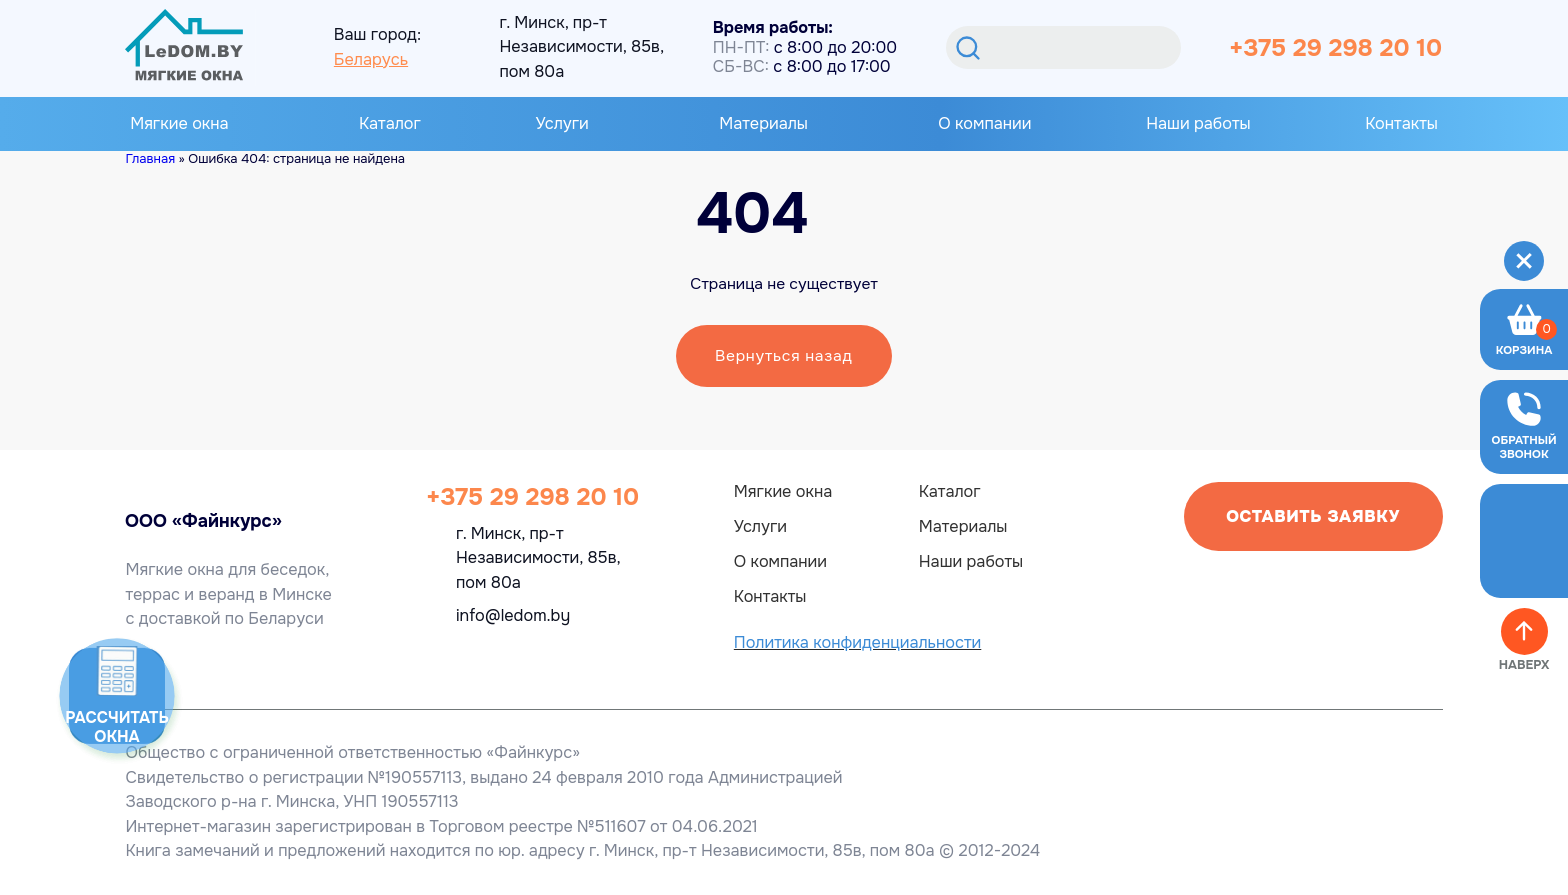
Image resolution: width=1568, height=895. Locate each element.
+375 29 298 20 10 (1335, 47)
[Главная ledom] (184, 491)
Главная (150, 158)
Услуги (562, 124)
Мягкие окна (179, 124)
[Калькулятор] (117, 696)
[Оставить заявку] (1524, 427)
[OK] (601, 657)
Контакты (1401, 123)
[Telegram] (451, 657)
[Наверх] (1524, 631)
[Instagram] (551, 657)
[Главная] (184, 47)
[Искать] (1063, 48)
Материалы (763, 124)
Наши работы (1198, 123)
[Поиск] (965, 48)
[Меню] (1524, 260)
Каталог (390, 123)
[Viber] (501, 657)
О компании (984, 123)
